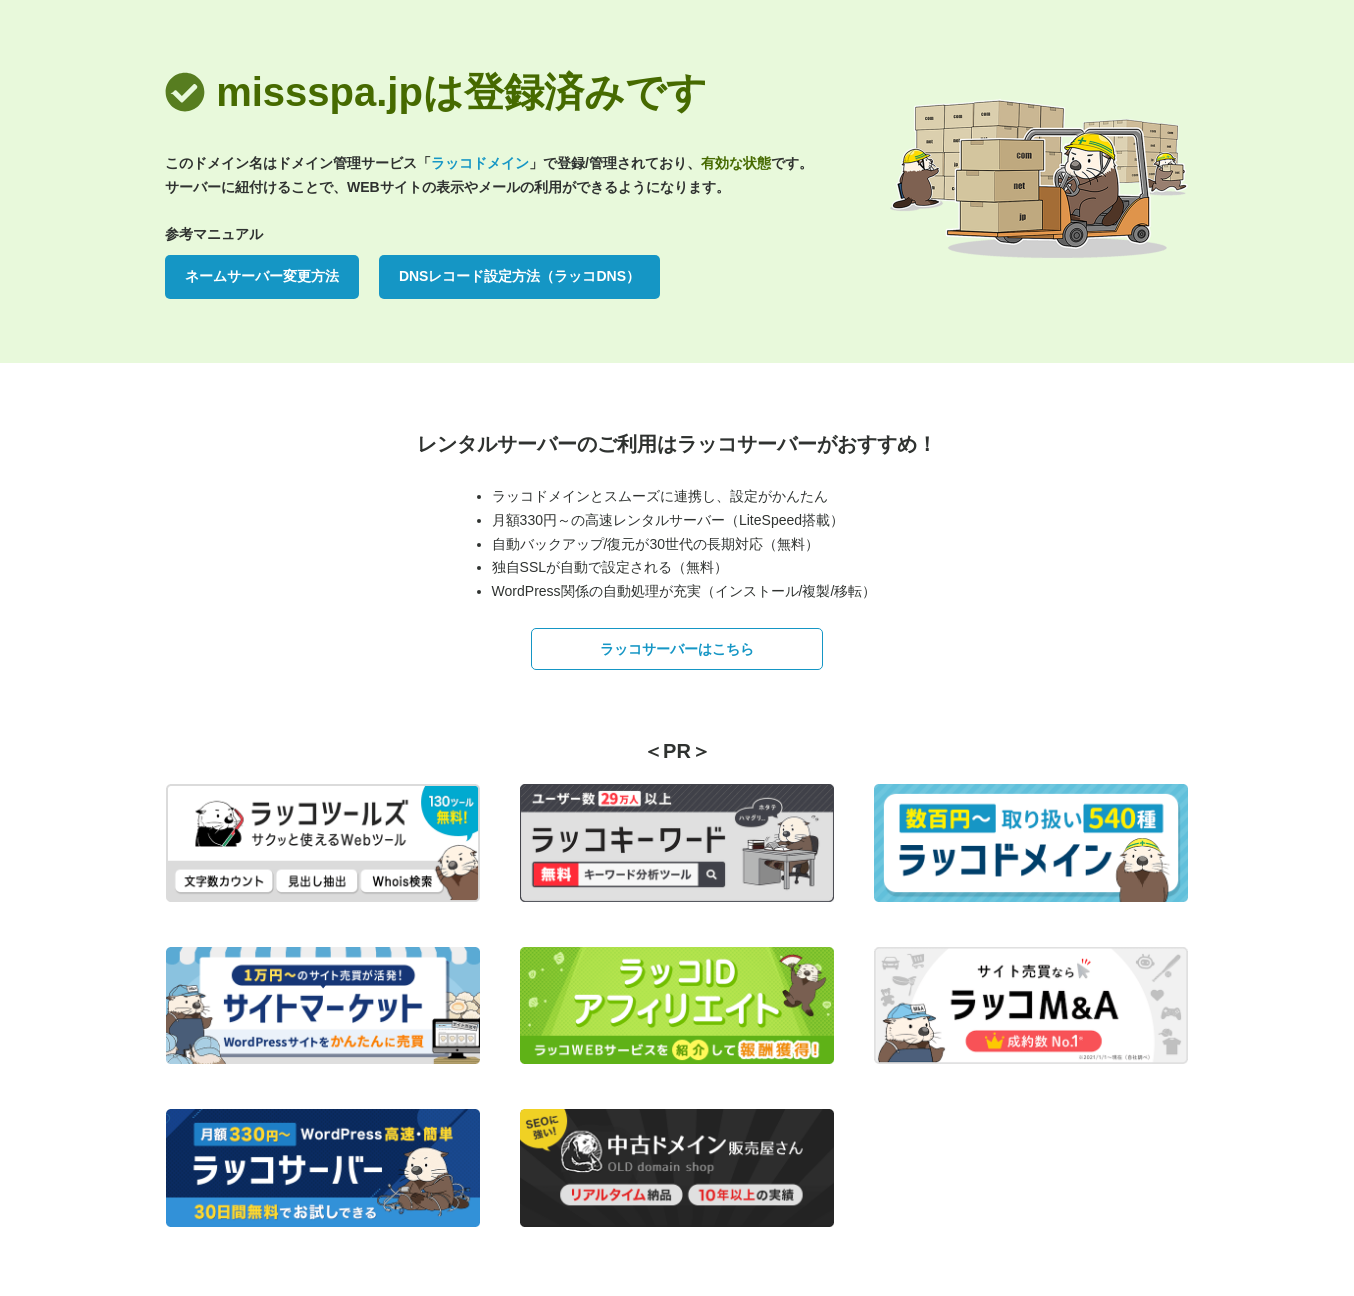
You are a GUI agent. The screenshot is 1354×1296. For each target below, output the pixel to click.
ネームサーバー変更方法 (262, 276)
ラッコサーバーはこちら (677, 649)
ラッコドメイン (480, 163)
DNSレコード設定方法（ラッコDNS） (519, 276)
